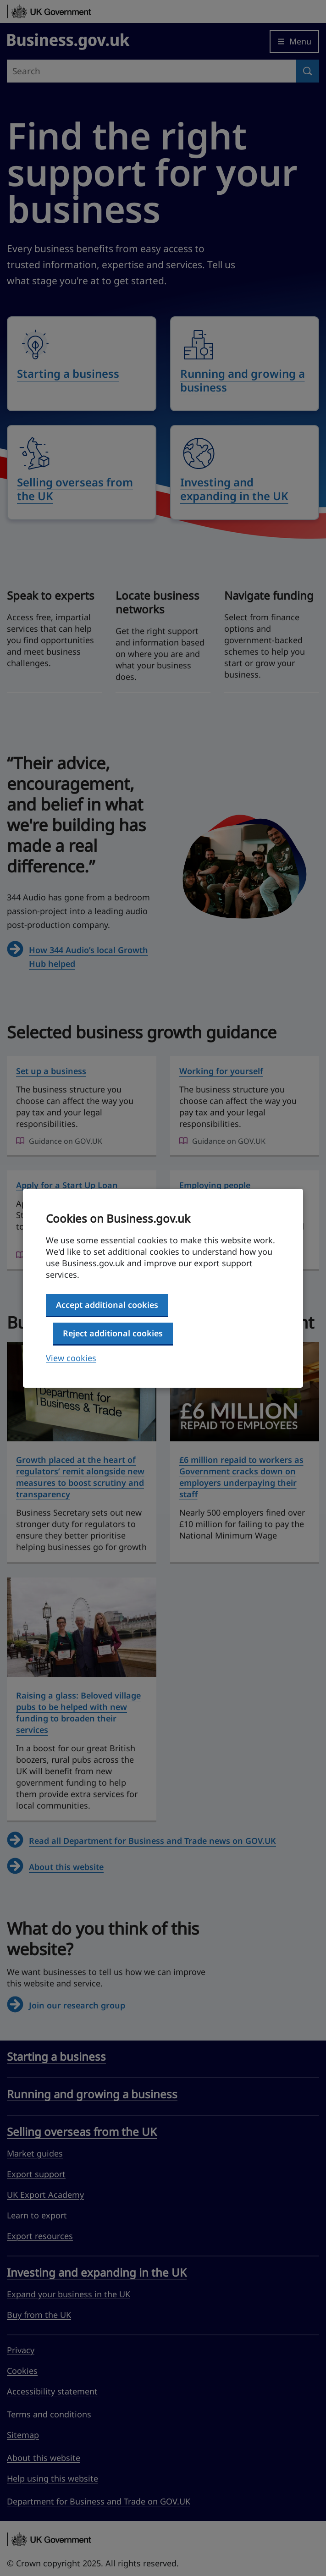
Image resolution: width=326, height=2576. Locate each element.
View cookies (71, 1357)
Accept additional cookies (107, 1304)
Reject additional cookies (113, 1333)
